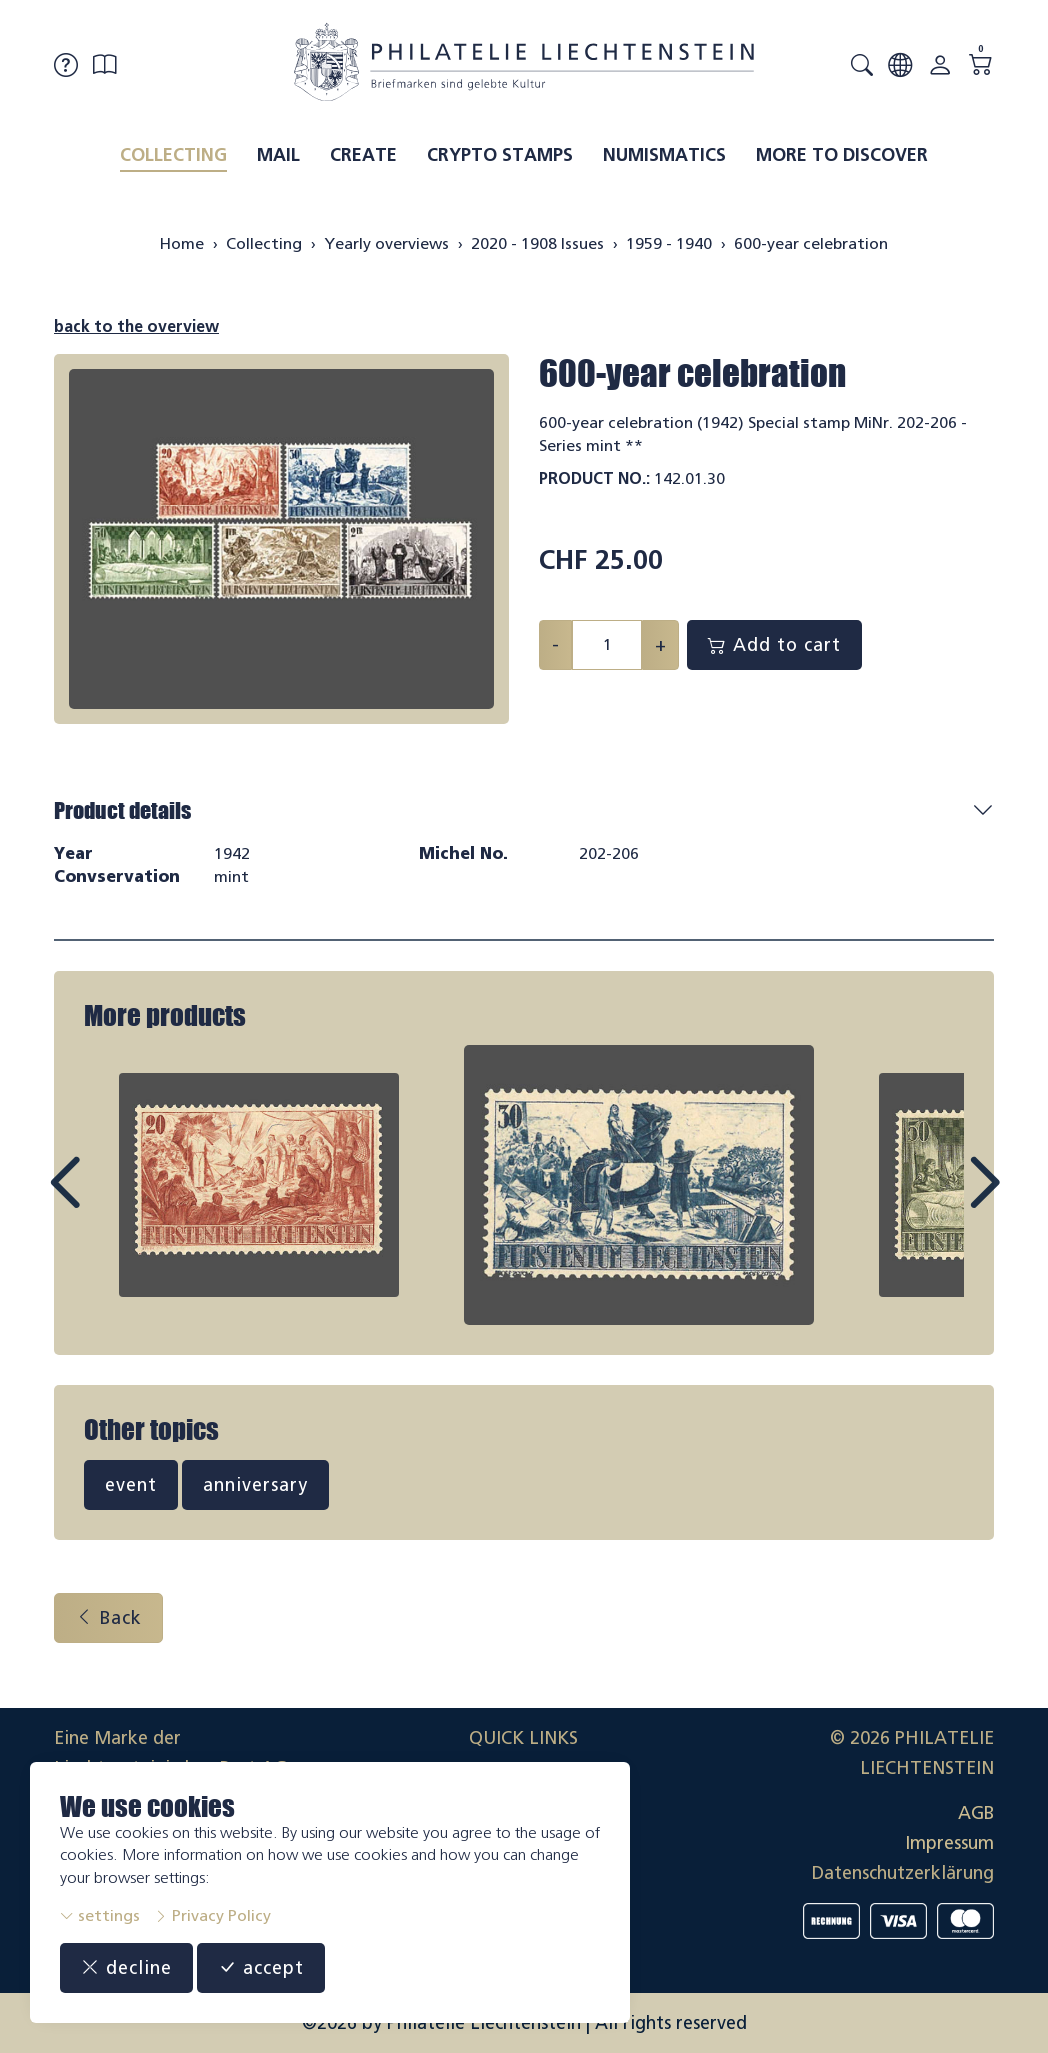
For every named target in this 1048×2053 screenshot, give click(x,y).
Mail (278, 155)
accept (261, 1968)
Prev (110, 1201)
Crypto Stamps (500, 155)
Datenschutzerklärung (903, 1873)
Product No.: (594, 478)
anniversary (255, 1485)
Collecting (173, 155)
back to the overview (136, 326)
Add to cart (774, 645)
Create (363, 155)
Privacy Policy (212, 1915)
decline (126, 1968)
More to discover (842, 155)
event (131, 1485)
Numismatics (664, 155)
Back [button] (108, 1618)
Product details (122, 810)
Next (938, 1201)
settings (100, 1915)
